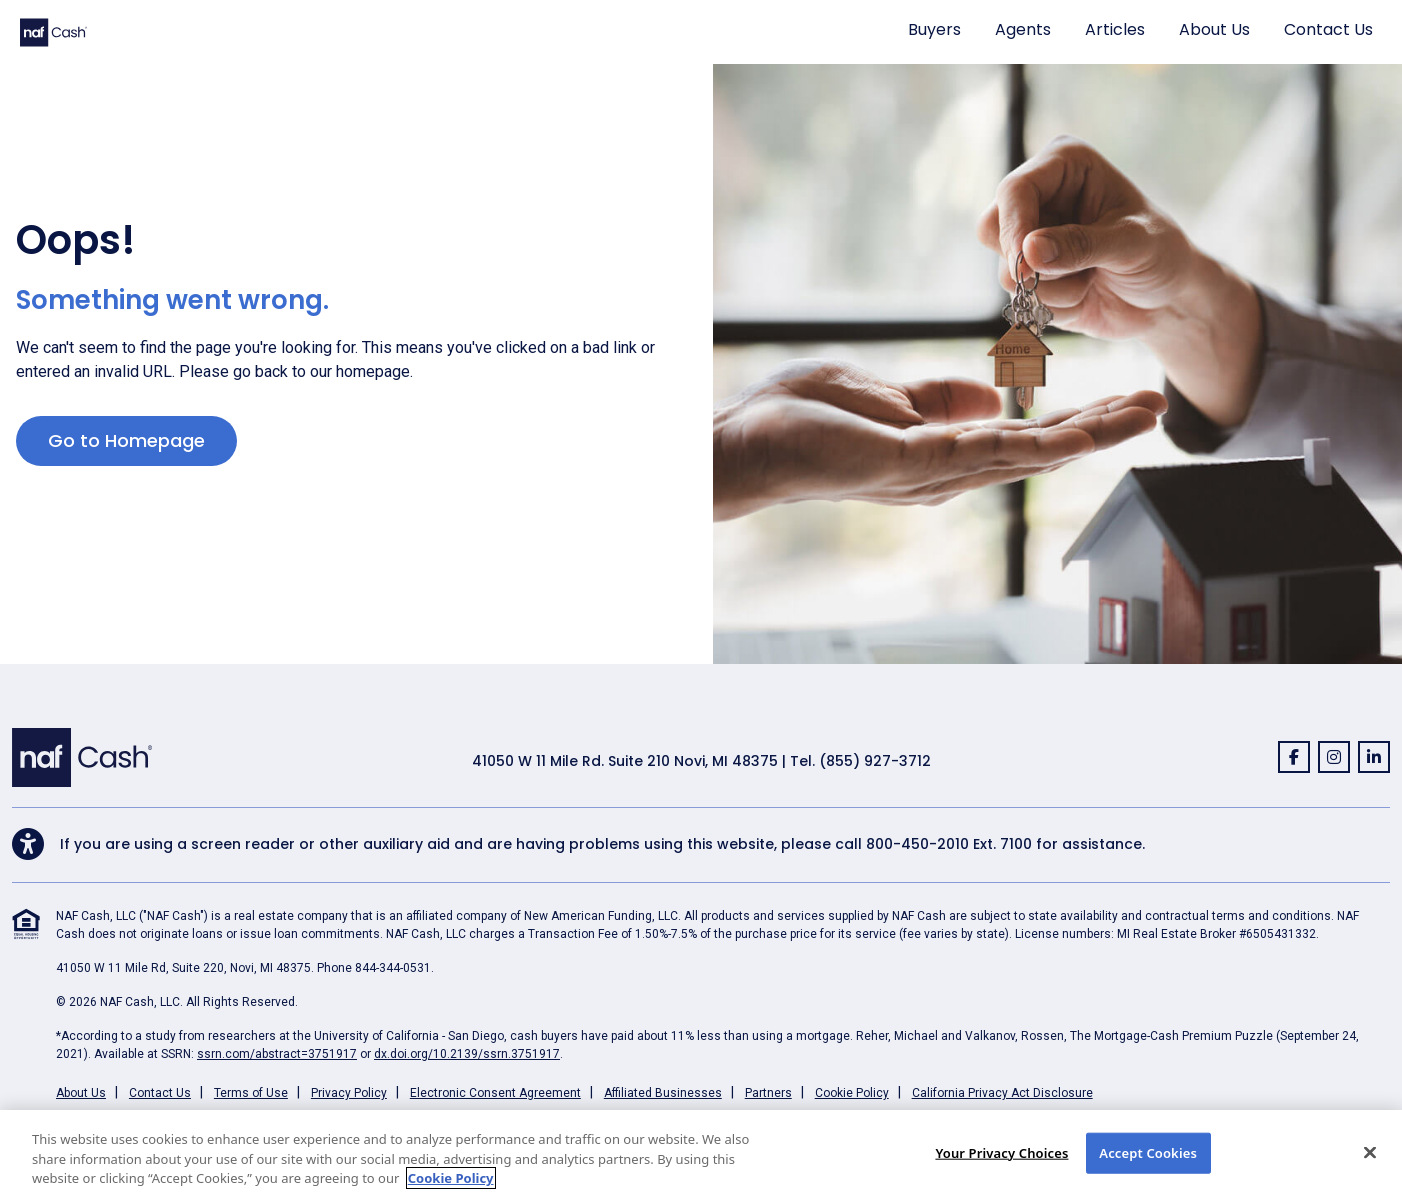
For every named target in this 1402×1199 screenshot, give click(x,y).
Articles (1115, 29)
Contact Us (1328, 29)
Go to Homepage (126, 440)
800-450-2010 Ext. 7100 (949, 844)
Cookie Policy (852, 1093)
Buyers (934, 29)
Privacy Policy (349, 1093)
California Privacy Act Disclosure (1002, 1093)
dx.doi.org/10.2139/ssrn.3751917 (467, 1054)
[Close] (1370, 1152)
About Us (1214, 29)
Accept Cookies (1148, 1152)
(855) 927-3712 (875, 761)
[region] (701, 1154)
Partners (768, 1093)
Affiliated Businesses (663, 1093)
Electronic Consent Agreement (495, 1093)
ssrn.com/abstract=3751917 (277, 1054)
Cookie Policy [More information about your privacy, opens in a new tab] (451, 1178)
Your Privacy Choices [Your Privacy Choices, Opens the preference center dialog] (1001, 1152)
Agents (1023, 29)
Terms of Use (251, 1093)
